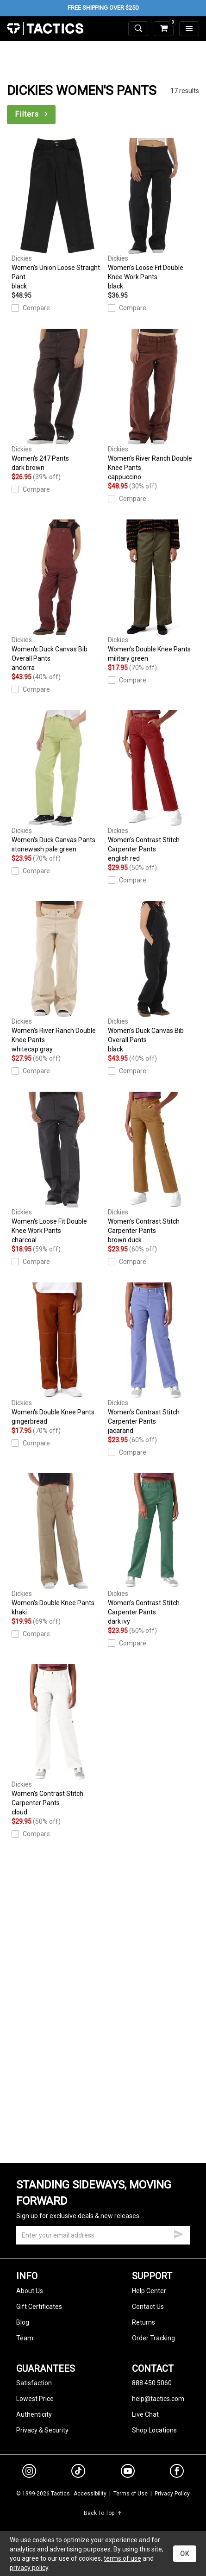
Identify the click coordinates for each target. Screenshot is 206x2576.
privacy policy (29, 2567)
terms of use (122, 2558)
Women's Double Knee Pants (154, 591)
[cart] (164, 29)
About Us (29, 2291)
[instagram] (29, 2472)
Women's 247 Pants (57, 400)
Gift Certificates (39, 2306)
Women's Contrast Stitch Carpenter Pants (154, 786)
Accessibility (90, 2493)
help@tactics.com (158, 2398)
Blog (22, 2322)
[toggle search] (138, 29)
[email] (103, 2235)
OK (184, 2553)
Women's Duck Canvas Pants (57, 782)
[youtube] (128, 2473)
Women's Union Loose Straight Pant (57, 214)
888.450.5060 (152, 2383)
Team (24, 2338)
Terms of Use (130, 2493)
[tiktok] (78, 2472)
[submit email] (178, 2232)
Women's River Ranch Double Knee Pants (154, 405)
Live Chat (145, 2414)
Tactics (45, 28)
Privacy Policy (172, 2493)
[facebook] (177, 2473)
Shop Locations (154, 2430)
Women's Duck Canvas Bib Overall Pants (57, 595)
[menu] (189, 29)
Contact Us (148, 2306)
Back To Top (103, 2513)
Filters (32, 114)
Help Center (149, 2291)
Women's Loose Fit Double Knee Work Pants (154, 214)
